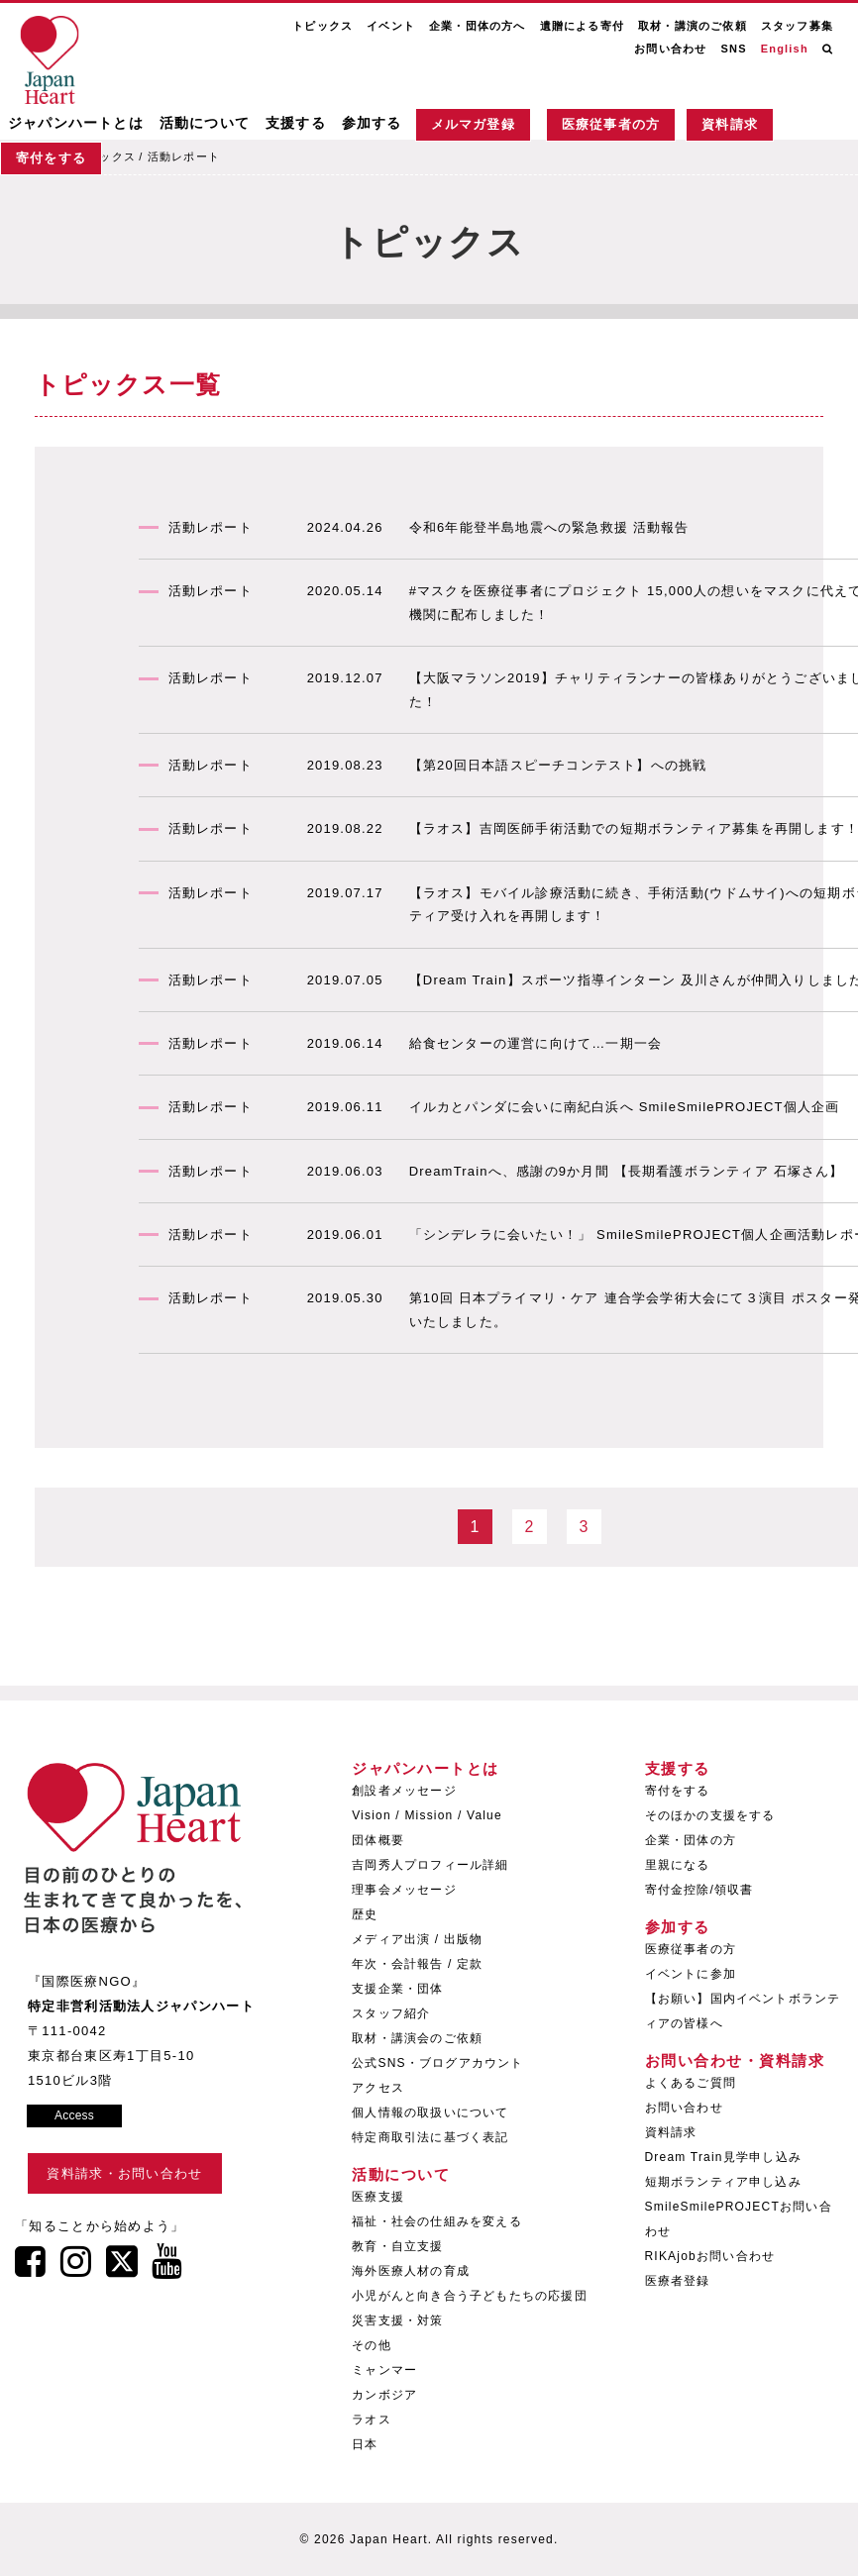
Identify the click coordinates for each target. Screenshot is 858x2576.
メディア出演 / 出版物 (417, 1939)
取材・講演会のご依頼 (417, 2038)
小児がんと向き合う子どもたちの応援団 (470, 2296)
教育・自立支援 (397, 2246)
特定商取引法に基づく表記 (430, 2137)
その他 (371, 2345)
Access (74, 2115)
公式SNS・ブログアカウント (437, 2063)
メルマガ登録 (473, 125)
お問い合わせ (670, 48)
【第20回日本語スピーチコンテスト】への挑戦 (558, 765)
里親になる (677, 1865)
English (784, 48)
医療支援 (378, 2197)
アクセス (378, 2088)
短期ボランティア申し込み (723, 2182)
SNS (733, 48)
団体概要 (378, 1840)
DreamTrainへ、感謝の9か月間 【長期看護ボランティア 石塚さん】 (626, 1171)
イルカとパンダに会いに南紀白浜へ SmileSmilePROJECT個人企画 (624, 1106)
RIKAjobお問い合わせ (710, 2256)
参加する (372, 124)
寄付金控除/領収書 (699, 1890)
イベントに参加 (690, 1974)
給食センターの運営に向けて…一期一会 (536, 1043)
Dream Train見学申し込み (723, 2157)
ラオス (371, 2419)
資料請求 (729, 125)
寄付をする (51, 160)
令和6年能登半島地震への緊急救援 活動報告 (549, 527)
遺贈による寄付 (582, 26)
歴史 (364, 1914)
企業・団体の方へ (477, 26)
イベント (391, 26)
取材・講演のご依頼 (692, 26)
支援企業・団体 (397, 1989)
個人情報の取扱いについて (430, 2112)
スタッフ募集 (797, 26)
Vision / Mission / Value (427, 1815)
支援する (296, 124)
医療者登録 (677, 2281)
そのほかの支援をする (710, 1815)
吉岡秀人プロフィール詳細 (430, 1865)
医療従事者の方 (611, 125)
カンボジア (384, 2395)
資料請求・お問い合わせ (124, 2173)
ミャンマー (384, 2370)
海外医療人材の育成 (411, 2271)
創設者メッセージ (404, 1791)
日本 (364, 2444)
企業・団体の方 (690, 1840)
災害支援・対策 (397, 2320)
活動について (205, 124)
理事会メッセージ (404, 1890)
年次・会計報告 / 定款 (417, 1964)
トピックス (322, 26)
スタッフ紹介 (391, 2013)
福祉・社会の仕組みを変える (437, 2221)
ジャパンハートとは (76, 124)
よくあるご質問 (690, 2083)
